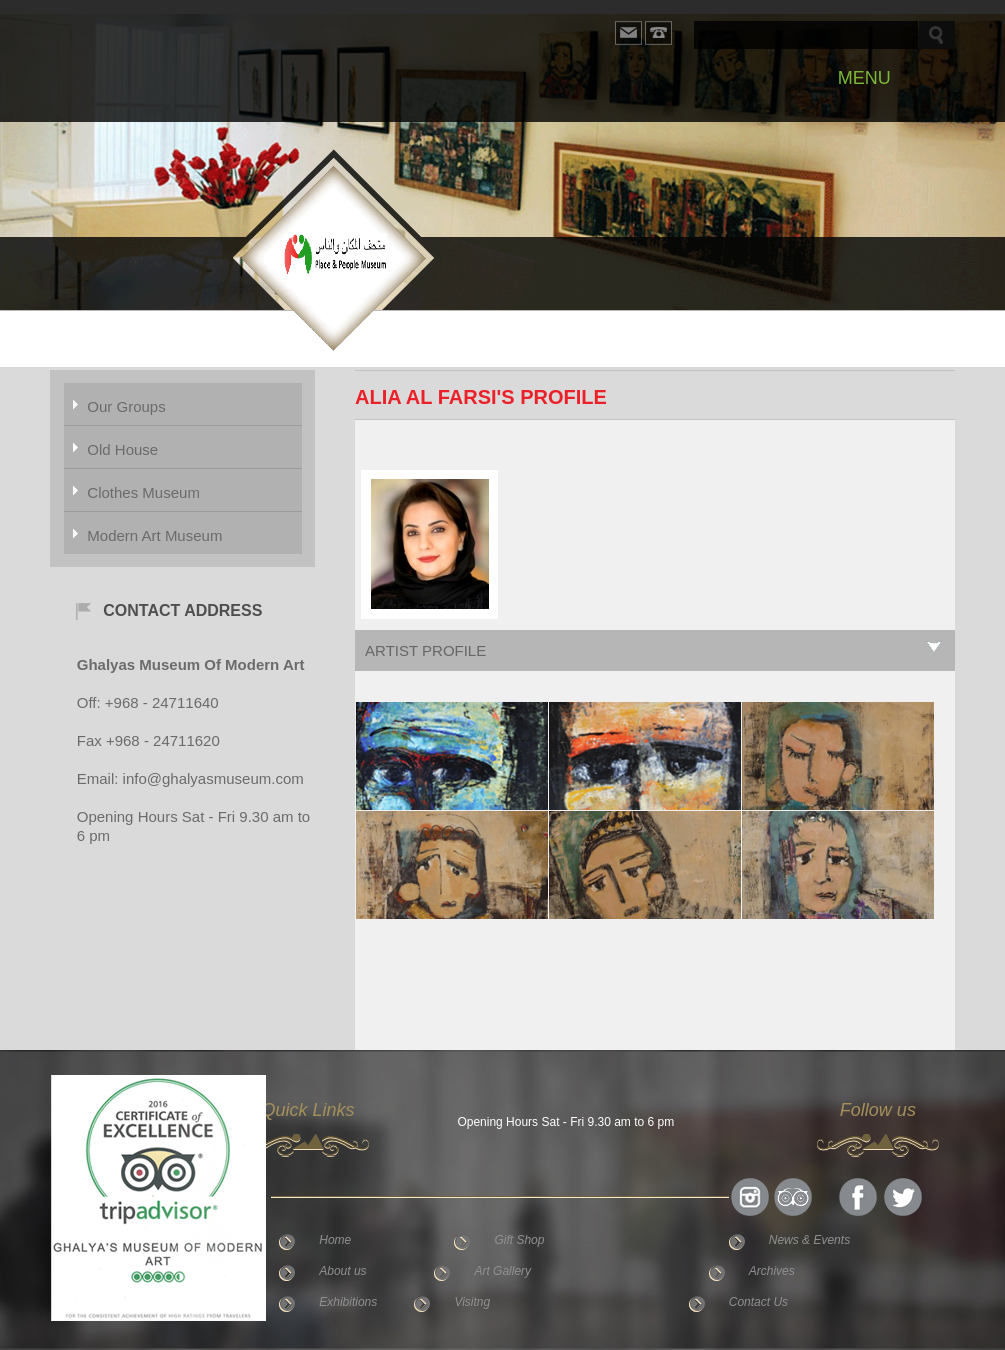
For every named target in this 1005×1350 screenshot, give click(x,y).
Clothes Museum (143, 492)
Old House (122, 449)
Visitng (472, 1302)
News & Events (809, 1240)
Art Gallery (502, 1271)
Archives (772, 1271)
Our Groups (126, 406)
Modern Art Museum (154, 535)
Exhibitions (348, 1302)
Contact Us (758, 1302)
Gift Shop (519, 1240)
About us (342, 1271)
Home (335, 1240)
